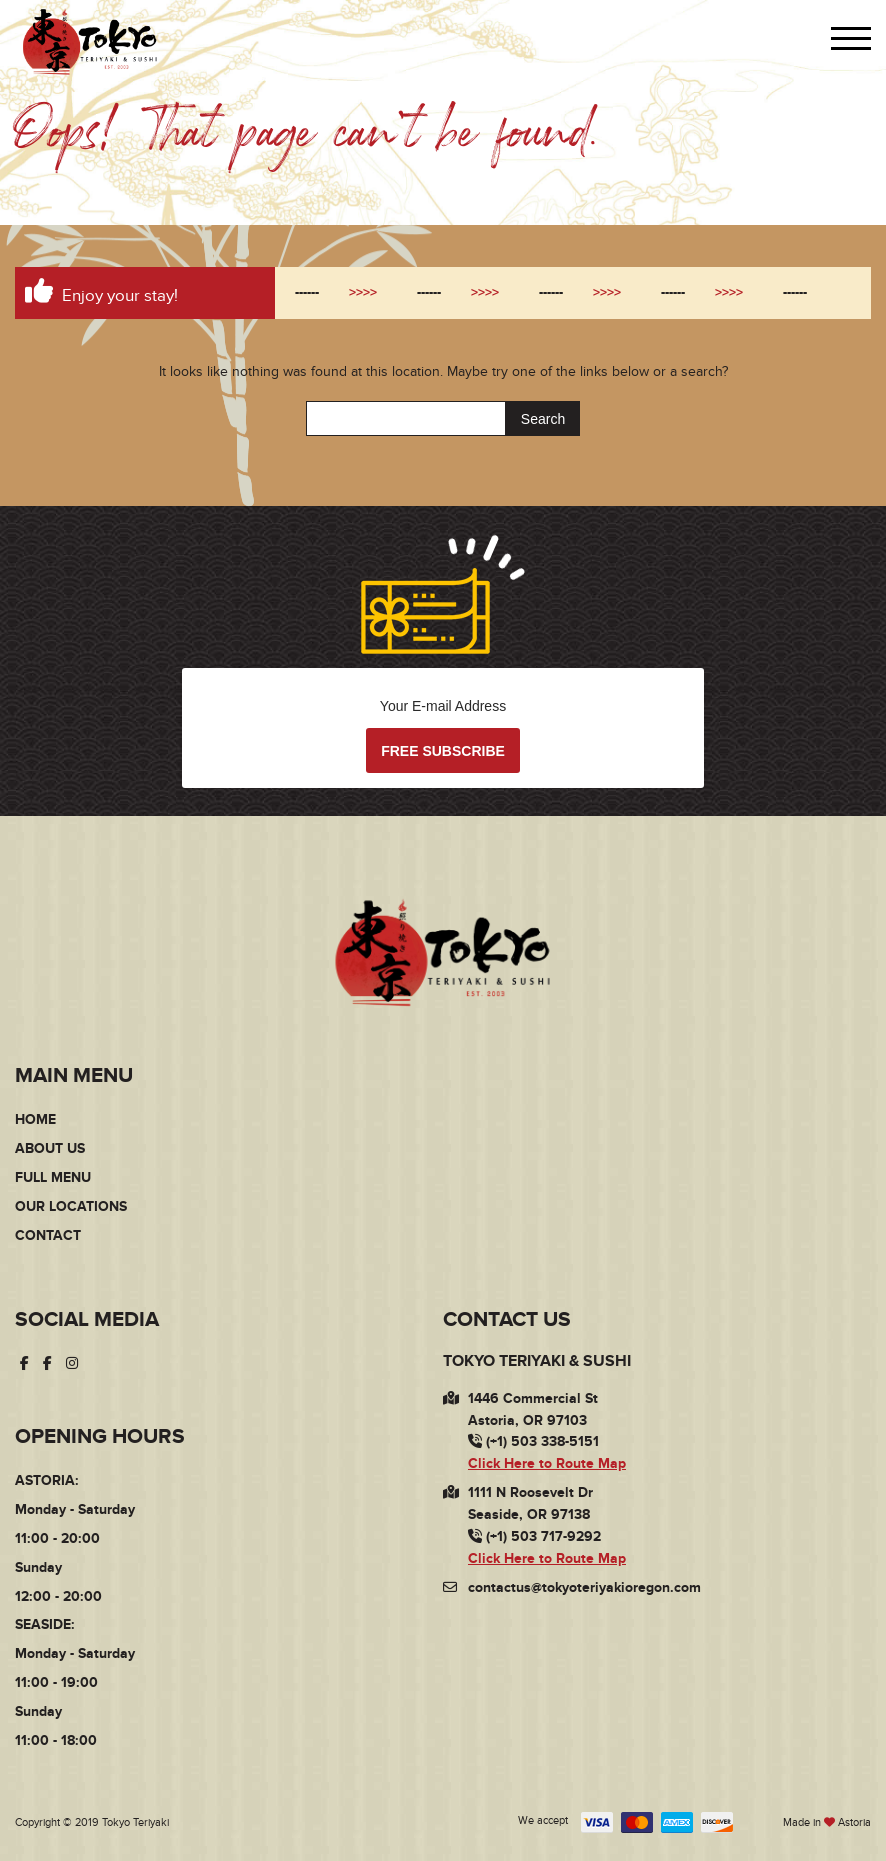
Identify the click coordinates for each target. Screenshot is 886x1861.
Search (543, 419)
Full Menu (53, 1177)
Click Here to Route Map (547, 1463)
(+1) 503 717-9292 (534, 1536)
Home (35, 1119)
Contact (48, 1235)
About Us (50, 1148)
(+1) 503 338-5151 (533, 1442)
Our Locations (71, 1206)
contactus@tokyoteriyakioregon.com (584, 1587)
